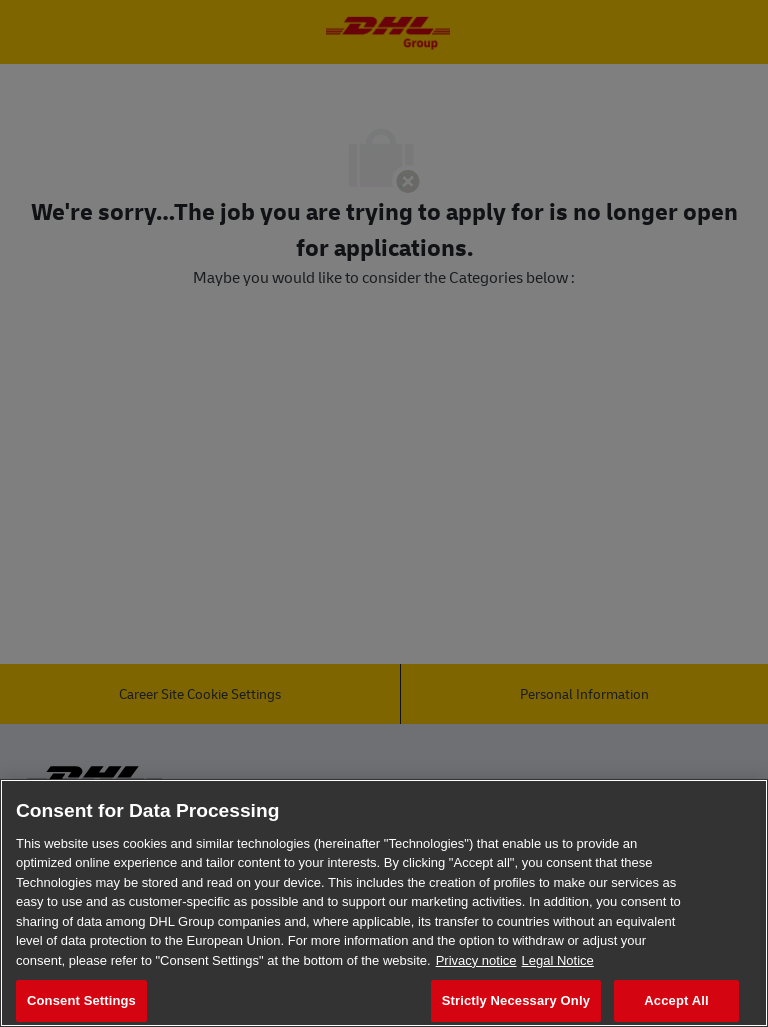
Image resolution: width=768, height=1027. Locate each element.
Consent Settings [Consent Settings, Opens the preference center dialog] (81, 1000)
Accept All (676, 1000)
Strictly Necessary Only (516, 1000)
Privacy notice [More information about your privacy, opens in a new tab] (476, 960)
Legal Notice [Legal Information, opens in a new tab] (558, 960)
